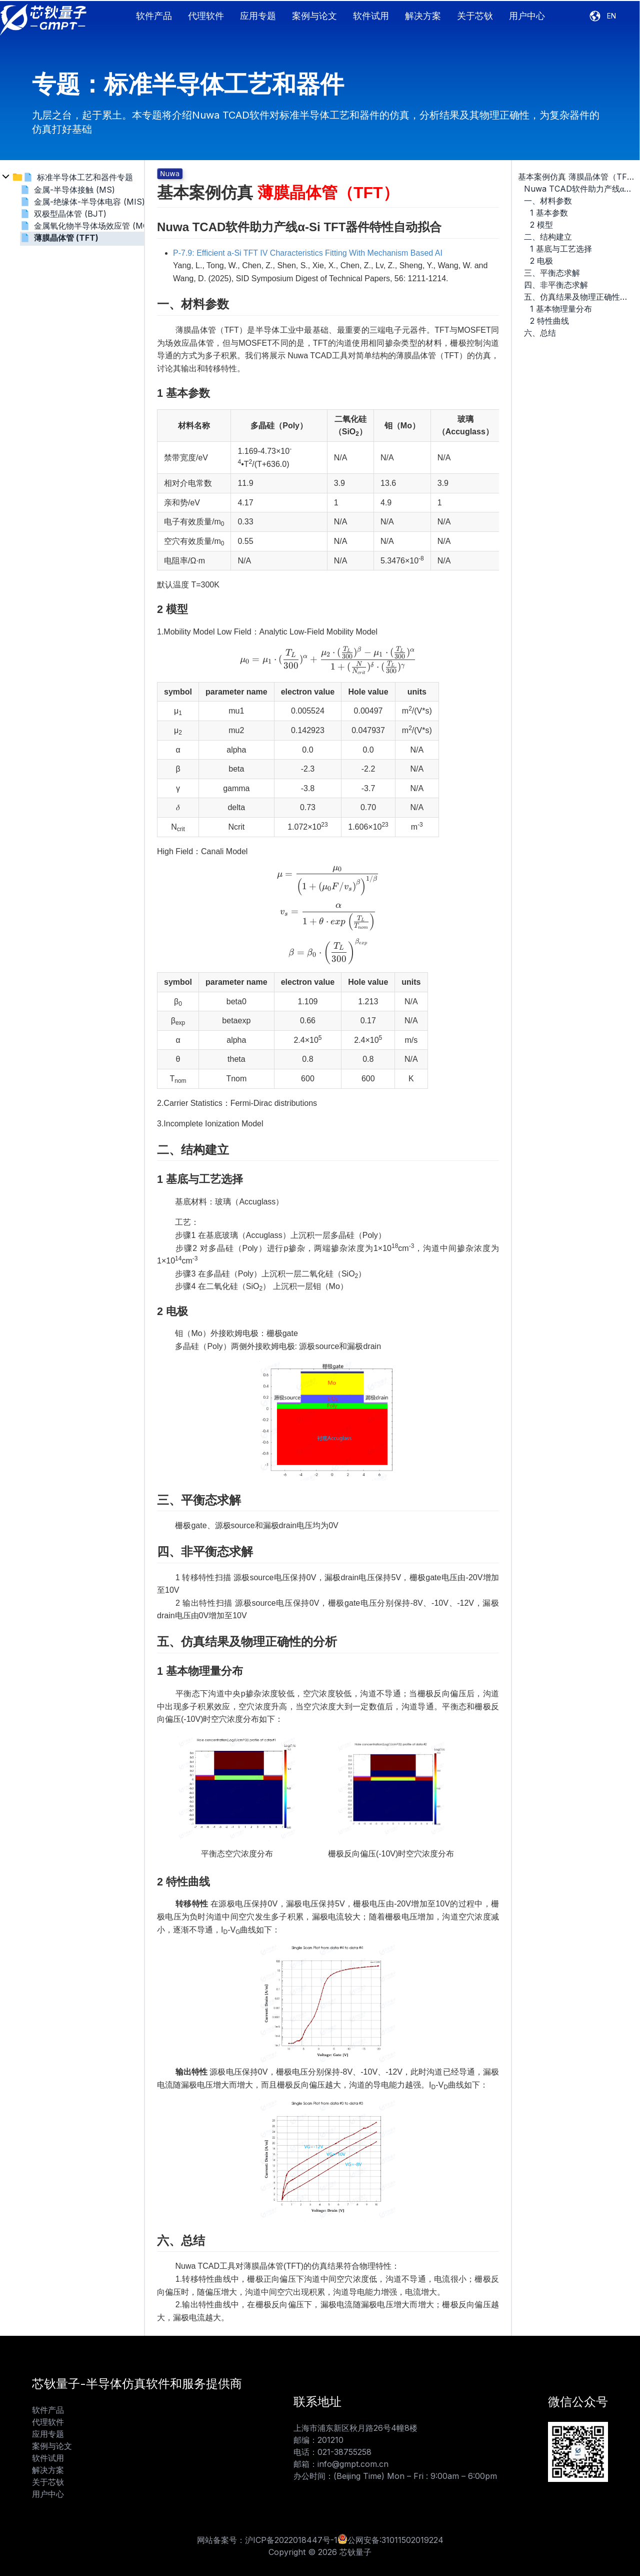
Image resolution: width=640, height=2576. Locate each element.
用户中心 (527, 16)
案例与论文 (314, 16)
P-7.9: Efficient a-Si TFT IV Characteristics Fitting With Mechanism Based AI (307, 253)
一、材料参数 (548, 201)
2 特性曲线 (549, 321)
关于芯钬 (475, 16)
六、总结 (540, 333)
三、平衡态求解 (552, 273)
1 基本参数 (549, 213)
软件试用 (371, 16)
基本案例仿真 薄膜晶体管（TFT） (576, 177)
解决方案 (423, 16)
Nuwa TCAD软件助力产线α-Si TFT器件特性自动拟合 (579, 189)
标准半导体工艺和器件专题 (85, 177)
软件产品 (154, 16)
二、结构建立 (548, 237)
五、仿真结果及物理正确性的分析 (579, 297)
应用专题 (258, 16)
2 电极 (541, 261)
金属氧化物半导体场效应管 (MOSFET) (103, 226)
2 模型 (541, 225)
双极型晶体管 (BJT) (70, 214)
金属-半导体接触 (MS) (74, 190)
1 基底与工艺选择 (561, 249)
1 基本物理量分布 (561, 309)
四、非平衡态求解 (556, 285)
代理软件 (206, 16)
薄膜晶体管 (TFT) (66, 238)
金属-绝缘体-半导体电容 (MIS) (89, 202)
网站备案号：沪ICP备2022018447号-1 (267, 2540)
